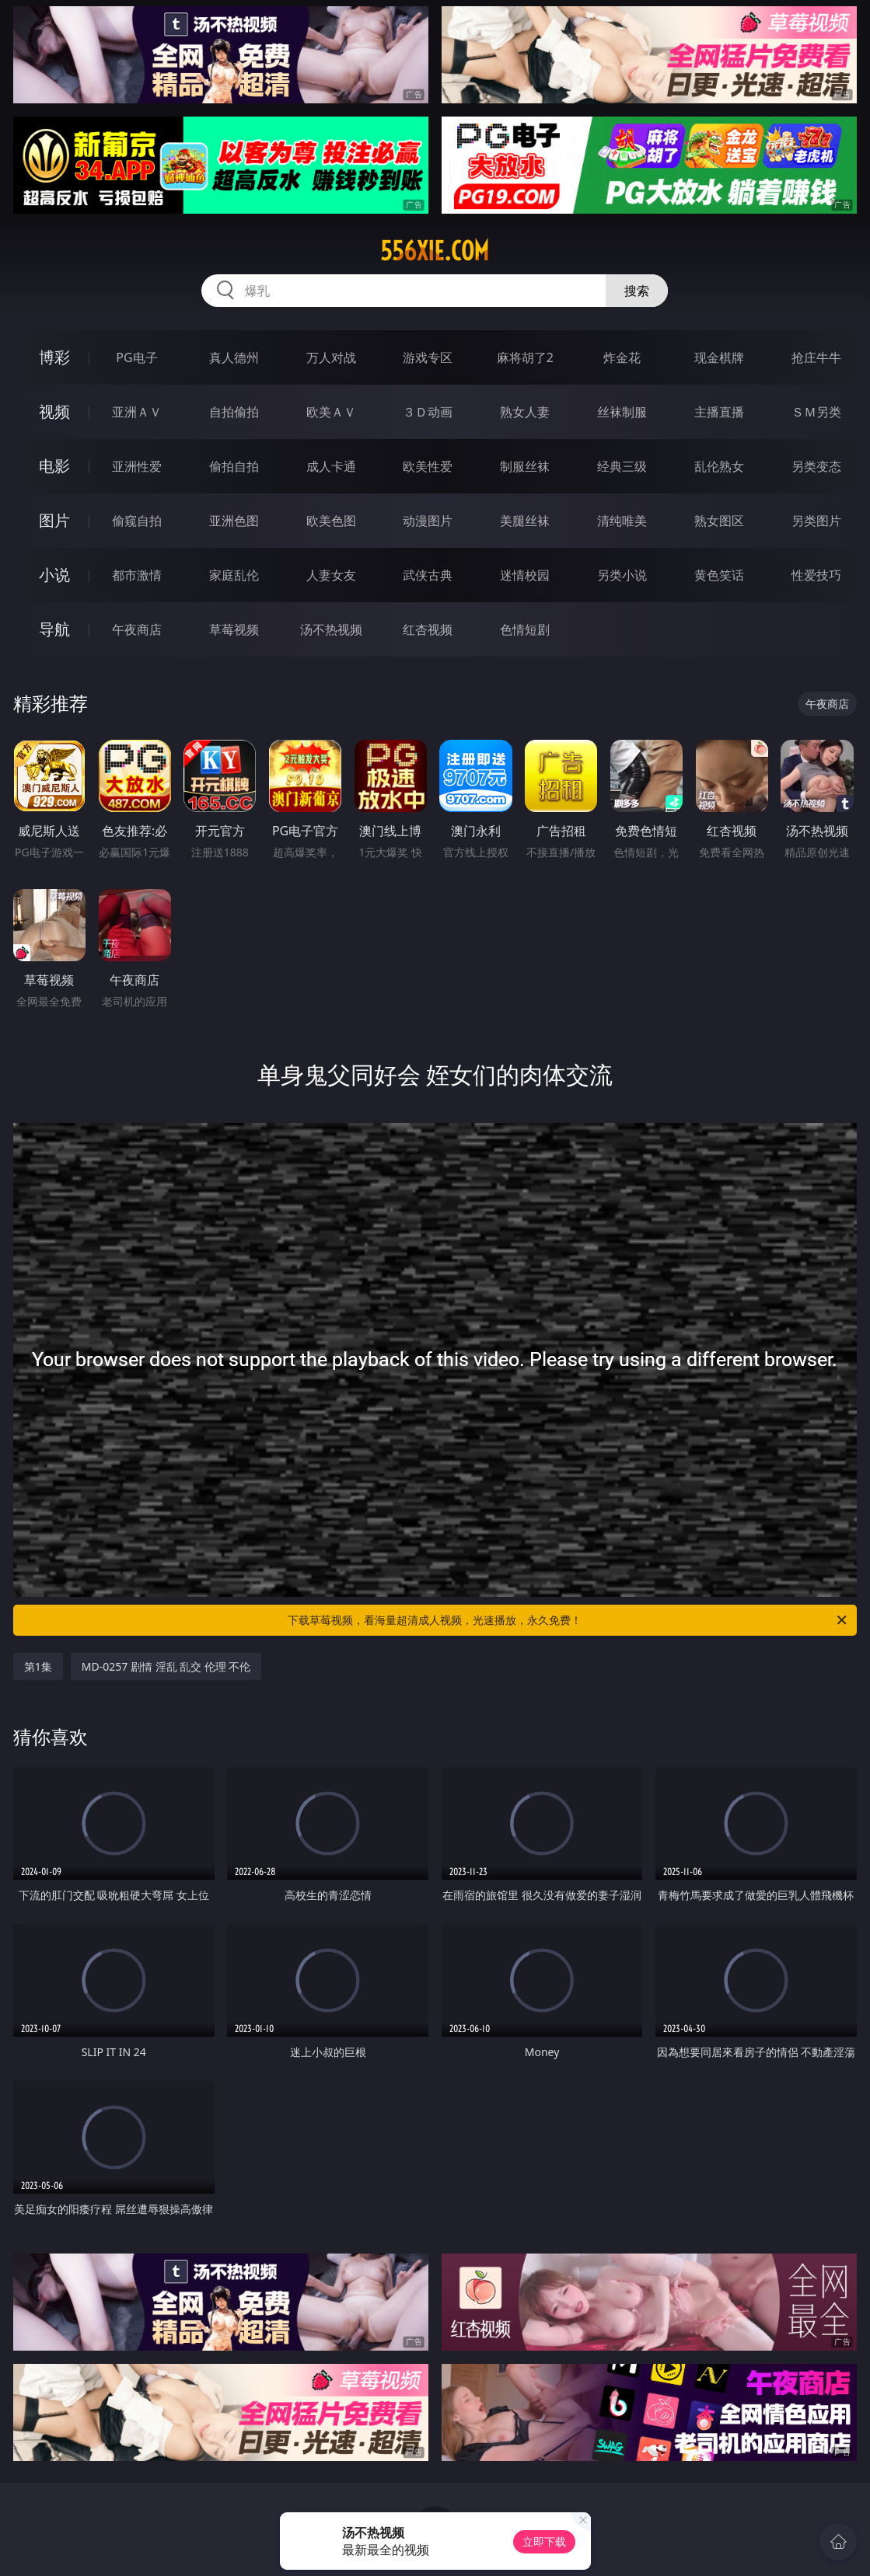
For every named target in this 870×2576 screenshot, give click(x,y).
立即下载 (544, 2541)
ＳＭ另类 (816, 411)
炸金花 (622, 357)
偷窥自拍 (137, 520)
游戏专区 (427, 357)
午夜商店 (137, 629)
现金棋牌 (719, 357)
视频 (54, 411)
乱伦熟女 (719, 466)
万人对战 (331, 357)
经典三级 (622, 466)
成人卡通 (331, 466)
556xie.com (434, 251)
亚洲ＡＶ (137, 411)
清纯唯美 (622, 520)
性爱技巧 (816, 575)
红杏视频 (427, 629)
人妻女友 (331, 575)
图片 (54, 520)
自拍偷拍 (234, 411)
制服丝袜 (525, 466)
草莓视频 (234, 629)
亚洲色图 (234, 520)
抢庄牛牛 (816, 357)
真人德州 (234, 357)
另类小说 (622, 575)
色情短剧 (525, 629)
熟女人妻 (525, 411)
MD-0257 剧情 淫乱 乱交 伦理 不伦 (166, 1666)
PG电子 (136, 357)
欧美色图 (331, 520)
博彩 (54, 357)
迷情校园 (525, 575)
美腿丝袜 (525, 520)
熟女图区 (719, 520)
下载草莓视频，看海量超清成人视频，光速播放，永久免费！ (568, 1620)
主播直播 (719, 411)
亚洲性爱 (137, 466)
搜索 (636, 290)
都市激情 (137, 575)
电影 (54, 465)
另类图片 (816, 520)
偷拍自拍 (234, 466)
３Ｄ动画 (427, 411)
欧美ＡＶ (331, 411)
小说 (54, 574)
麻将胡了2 (525, 357)
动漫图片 (427, 520)
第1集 (38, 1666)
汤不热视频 (331, 629)
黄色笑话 (719, 575)
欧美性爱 (427, 466)
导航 (54, 629)
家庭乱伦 (234, 575)
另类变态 (816, 466)
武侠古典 (427, 575)
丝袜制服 (622, 411)
